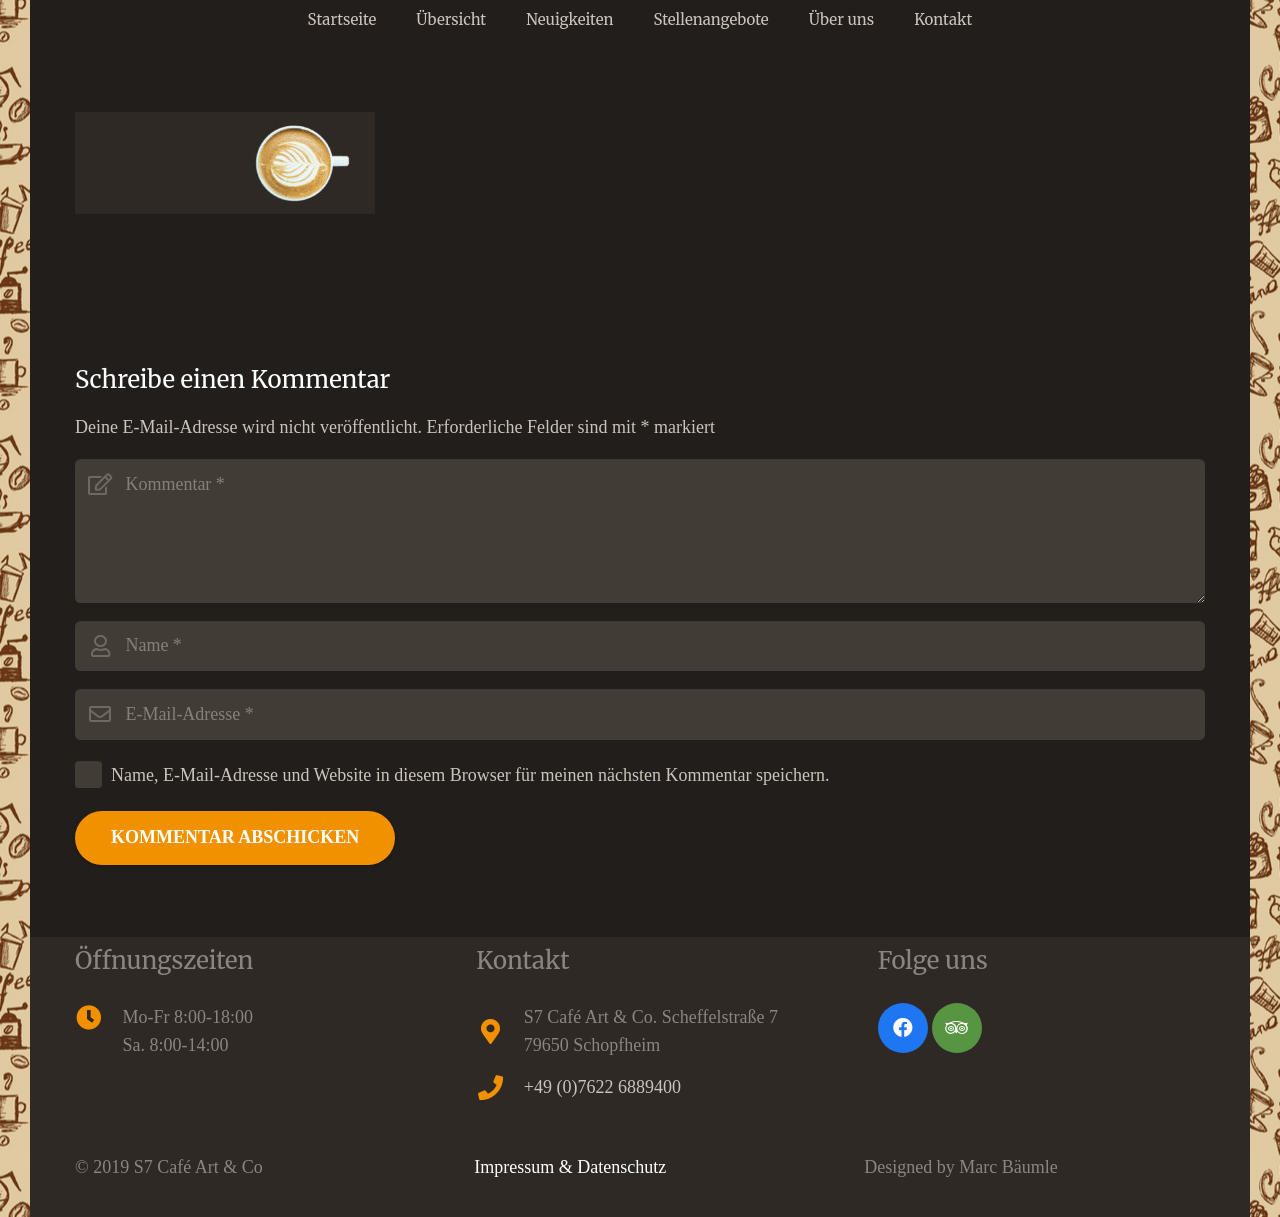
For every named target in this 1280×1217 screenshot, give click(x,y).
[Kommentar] (640, 531)
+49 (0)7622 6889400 (602, 1087)
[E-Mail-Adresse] (640, 714)
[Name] (640, 646)
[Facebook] (903, 1028)
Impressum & (525, 1167)
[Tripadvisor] (957, 1028)
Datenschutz (621, 1167)
